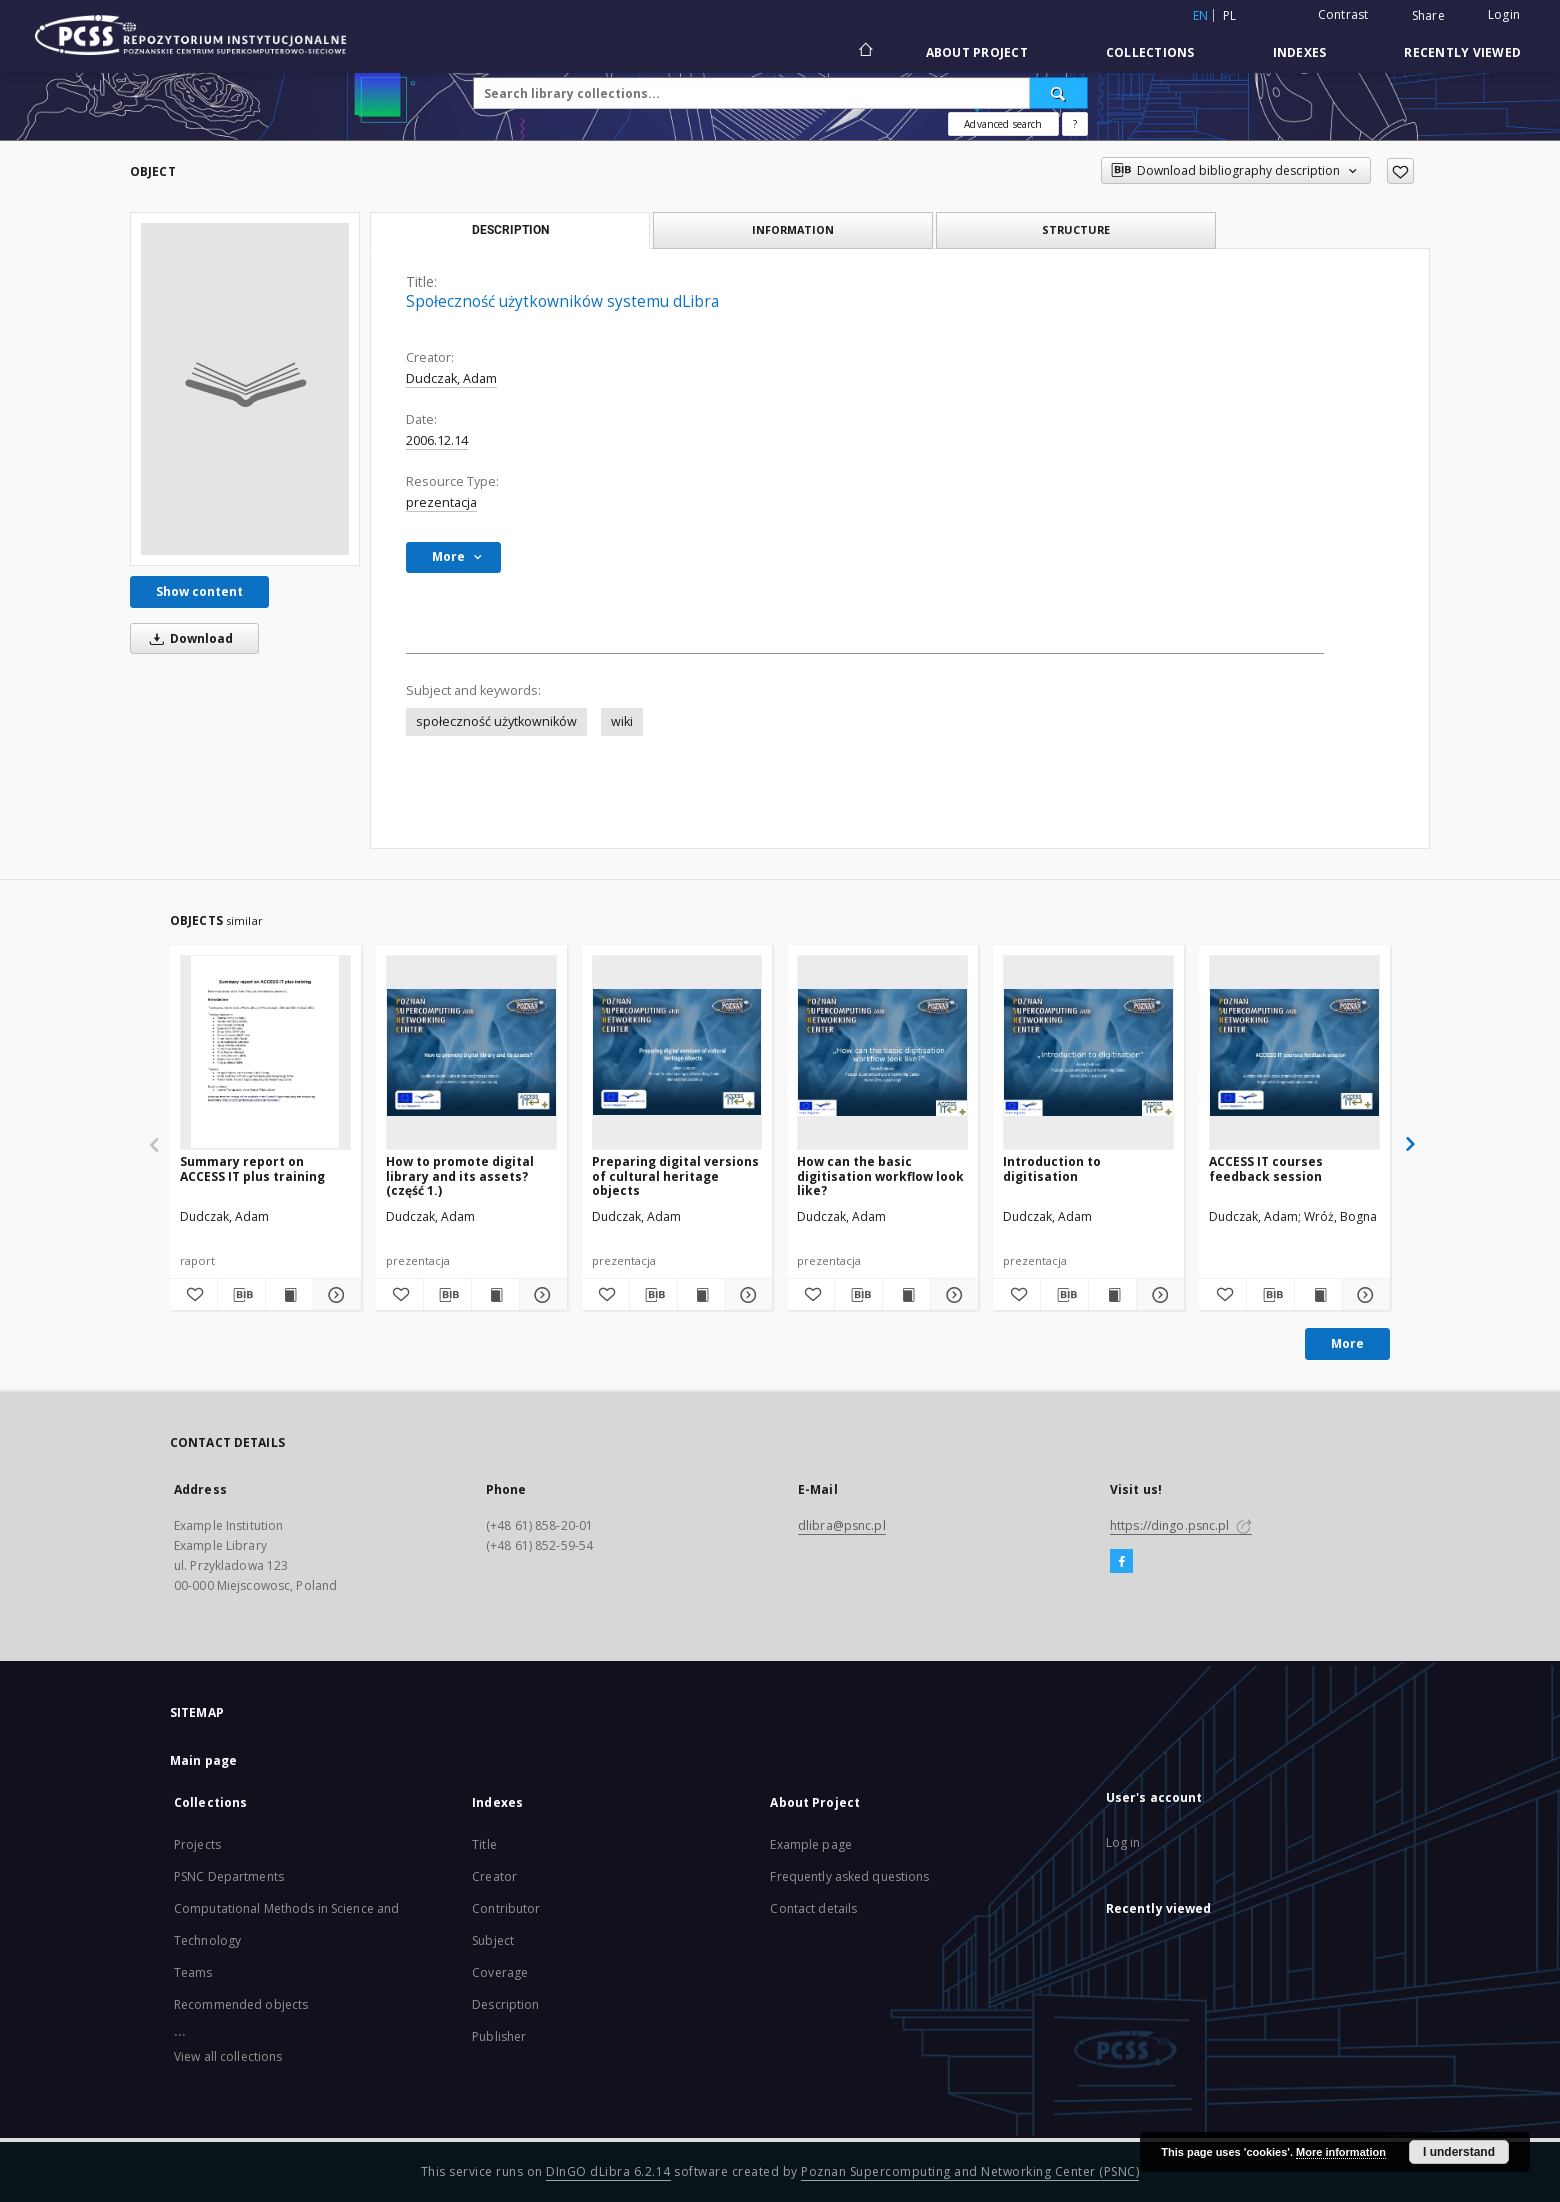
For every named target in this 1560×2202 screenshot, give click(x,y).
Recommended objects (241, 2004)
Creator (494, 1876)
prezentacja (441, 502)
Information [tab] (793, 229)
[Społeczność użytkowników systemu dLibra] (245, 389)
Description (505, 2004)
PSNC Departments (229, 1876)
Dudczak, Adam (451, 378)
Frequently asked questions (849, 1876)
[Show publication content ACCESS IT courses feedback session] (1318, 1295)
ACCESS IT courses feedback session (1266, 1168)
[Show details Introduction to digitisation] (1157, 1295)
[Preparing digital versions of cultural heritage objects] (677, 1052)
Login (1504, 14)
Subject (493, 1940)
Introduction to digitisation (1052, 1168)
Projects (197, 1844)
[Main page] (864, 52)
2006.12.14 (437, 440)
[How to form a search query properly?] (1075, 124)
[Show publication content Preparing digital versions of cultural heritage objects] (701, 1295)
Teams (193, 1972)
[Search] (1059, 93)
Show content (199, 591)
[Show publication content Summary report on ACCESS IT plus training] (289, 1295)
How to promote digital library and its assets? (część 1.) (460, 1175)
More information (1341, 2152)
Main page (203, 1760)
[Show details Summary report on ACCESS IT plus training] (334, 1295)
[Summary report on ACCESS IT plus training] (265, 1052)
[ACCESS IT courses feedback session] (1294, 1052)
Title (484, 1844)
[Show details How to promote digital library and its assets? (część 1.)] (540, 1295)
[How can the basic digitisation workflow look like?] (882, 1052)
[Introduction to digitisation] (1088, 1052)
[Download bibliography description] (241, 1295)
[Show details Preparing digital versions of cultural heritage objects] (746, 1295)
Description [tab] (510, 230)
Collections (1150, 52)
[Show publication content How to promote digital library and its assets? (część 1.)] (495, 1295)
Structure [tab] (1076, 229)
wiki (622, 721)
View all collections (228, 2056)
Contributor (506, 1908)
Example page (810, 1844)
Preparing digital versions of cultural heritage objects (675, 1175)
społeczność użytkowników (496, 721)
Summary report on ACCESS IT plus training (252, 1168)
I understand (1459, 2152)
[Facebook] (1121, 1562)
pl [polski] (1230, 15)
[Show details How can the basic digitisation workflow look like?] (951, 1295)
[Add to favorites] (1400, 171)
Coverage (500, 1972)
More (1347, 1343)
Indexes (1300, 52)
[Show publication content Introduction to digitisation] (1112, 1295)
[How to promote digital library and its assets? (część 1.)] (471, 1052)
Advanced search (1003, 124)
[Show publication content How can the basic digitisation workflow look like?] (906, 1295)
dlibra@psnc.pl (842, 1525)
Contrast (1343, 14)
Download (188, 638)
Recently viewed (1462, 52)
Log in (1123, 1842)
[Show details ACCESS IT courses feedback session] (1363, 1295)
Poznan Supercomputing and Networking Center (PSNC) (970, 2171)
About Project (977, 52)
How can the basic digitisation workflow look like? (880, 1175)
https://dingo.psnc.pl (1181, 1525)
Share (1428, 16)
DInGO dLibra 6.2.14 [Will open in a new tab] (608, 2171)
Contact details (813, 1908)
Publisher (499, 2036)
